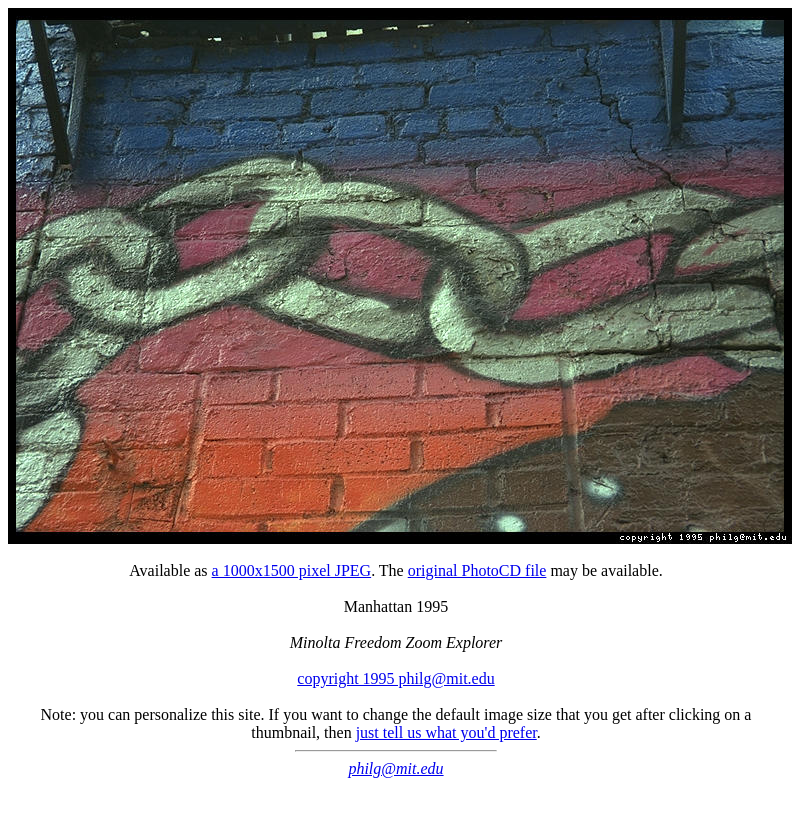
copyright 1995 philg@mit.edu (395, 678)
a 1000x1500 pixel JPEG (292, 570)
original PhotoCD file (477, 570)
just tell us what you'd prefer (446, 732)
